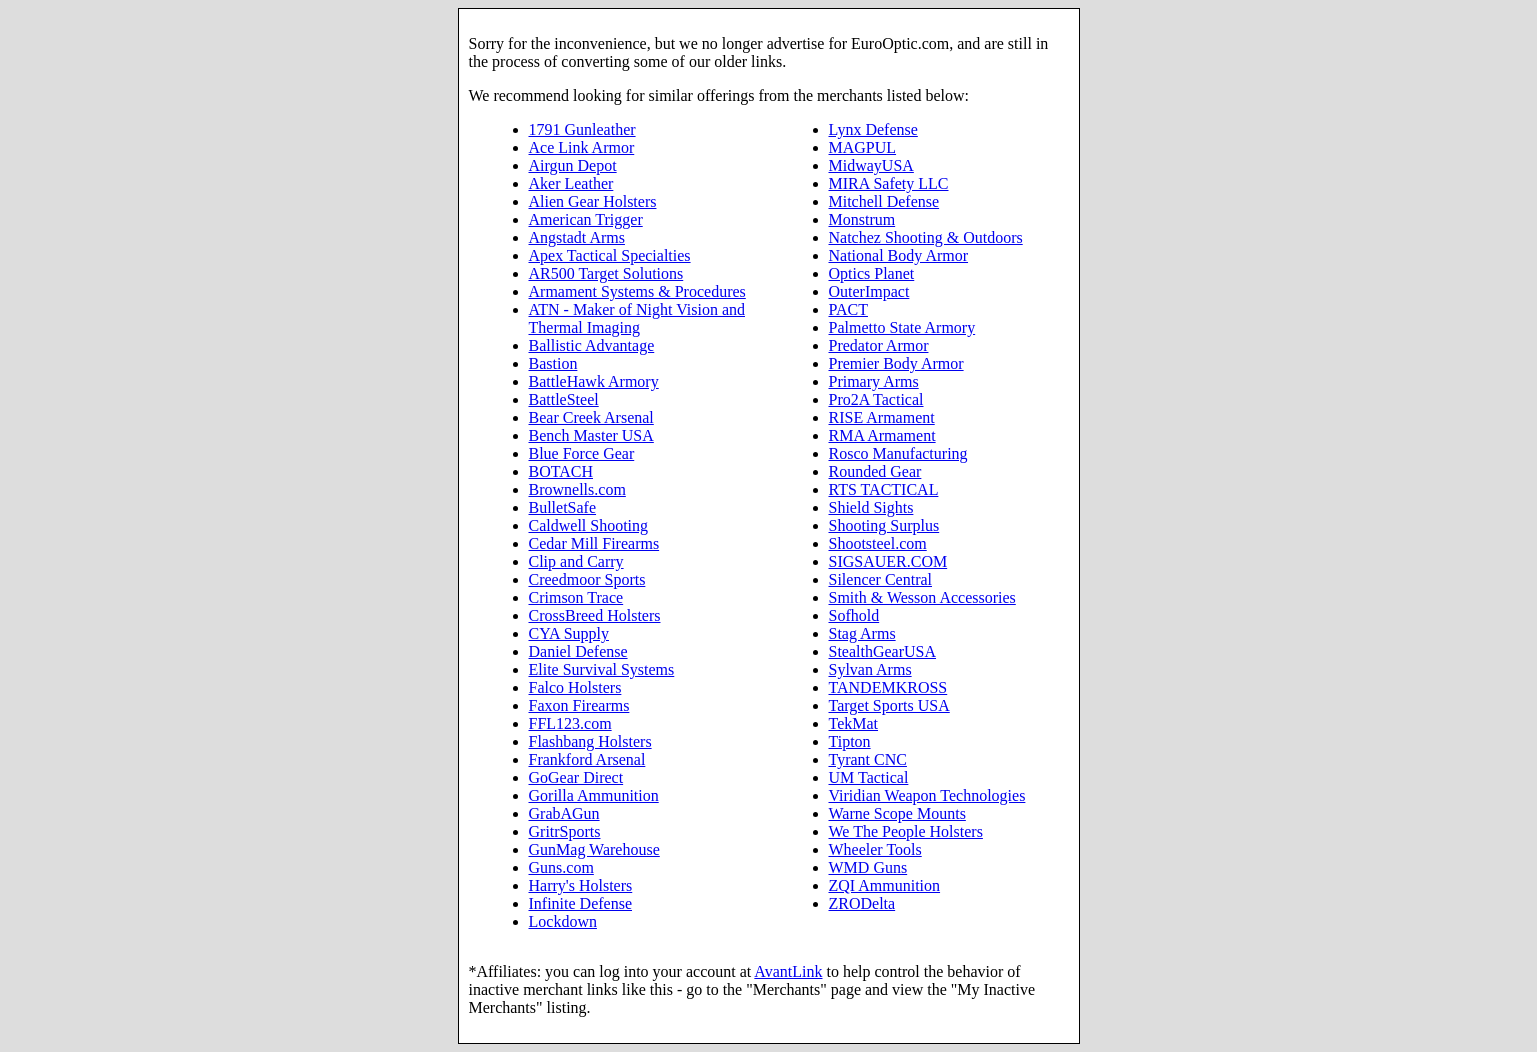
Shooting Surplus (884, 525)
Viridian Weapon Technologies (927, 795)
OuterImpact (869, 291)
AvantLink (788, 971)
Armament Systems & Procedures (637, 291)
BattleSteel (564, 399)
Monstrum (862, 219)
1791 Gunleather (582, 129)
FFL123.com (570, 723)
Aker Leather (571, 183)
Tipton (850, 741)
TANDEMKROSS (888, 687)
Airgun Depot (573, 165)
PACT (848, 309)
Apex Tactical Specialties (610, 255)
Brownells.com (577, 489)
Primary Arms (874, 381)
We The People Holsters (906, 831)
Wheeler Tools (875, 849)
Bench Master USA (591, 435)
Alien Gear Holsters (593, 201)
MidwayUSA (871, 165)
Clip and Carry (576, 561)
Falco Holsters (575, 687)
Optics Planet (872, 273)
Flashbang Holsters (590, 741)
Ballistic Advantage (592, 345)
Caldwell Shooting (589, 525)
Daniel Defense (578, 651)
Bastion (553, 363)
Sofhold (854, 615)
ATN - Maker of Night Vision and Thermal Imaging (637, 318)
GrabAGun (564, 813)
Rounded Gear (875, 471)
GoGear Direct (576, 777)
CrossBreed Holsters (595, 615)
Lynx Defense (873, 129)
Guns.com (561, 867)
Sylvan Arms (870, 669)
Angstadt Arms (577, 237)
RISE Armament (882, 417)
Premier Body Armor (896, 363)
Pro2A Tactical (876, 399)
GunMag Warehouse (594, 849)
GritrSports (565, 831)
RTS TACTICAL (884, 489)
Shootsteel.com (878, 543)
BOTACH (561, 471)
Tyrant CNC (868, 759)
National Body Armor (899, 255)
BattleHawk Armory (594, 381)
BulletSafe (563, 507)
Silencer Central (881, 579)
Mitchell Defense (884, 201)
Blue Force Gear (582, 453)
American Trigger (586, 219)
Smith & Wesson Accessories (922, 597)
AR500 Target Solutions (606, 273)
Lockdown (563, 921)
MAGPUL (863, 147)
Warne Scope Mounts (897, 813)
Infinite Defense (581, 903)
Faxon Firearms (579, 705)
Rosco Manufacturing (898, 453)
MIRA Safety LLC (889, 183)
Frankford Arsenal (587, 759)
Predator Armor (879, 345)
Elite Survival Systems (602, 669)
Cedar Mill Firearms (594, 543)
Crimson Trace (576, 597)
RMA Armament (882, 435)
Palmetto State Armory (902, 327)
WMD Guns (868, 867)
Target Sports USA (889, 705)
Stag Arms (862, 633)
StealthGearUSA (883, 651)
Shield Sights (871, 507)
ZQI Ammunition (885, 885)
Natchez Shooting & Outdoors (926, 237)
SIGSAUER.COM (888, 561)
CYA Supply (569, 633)
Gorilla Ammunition (594, 795)
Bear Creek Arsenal (591, 417)
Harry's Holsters (581, 885)
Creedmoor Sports (587, 579)
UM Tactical (869, 777)
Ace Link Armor (582, 147)
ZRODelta (862, 903)
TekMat (854, 723)
